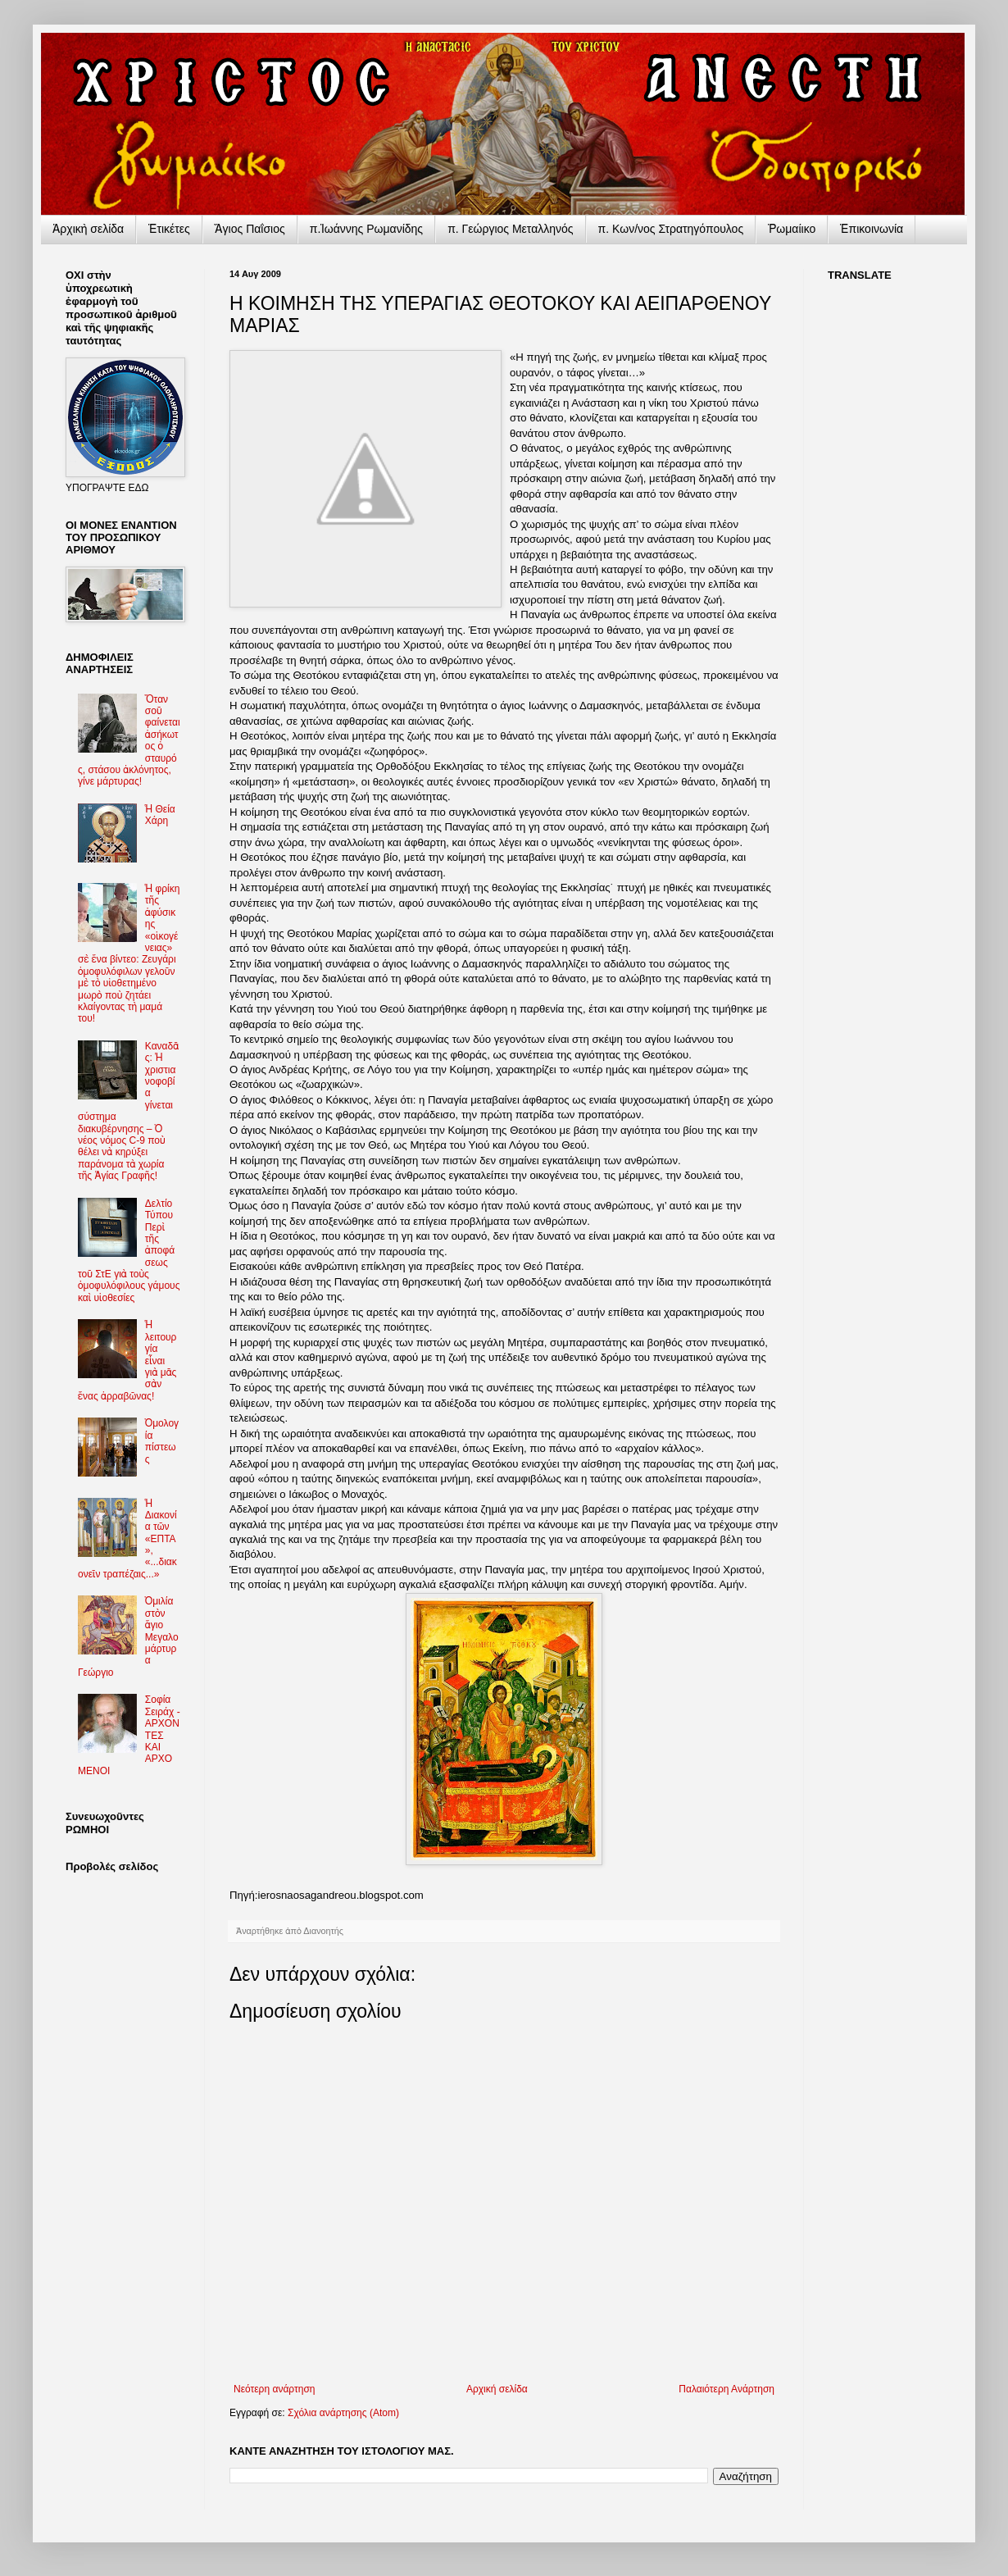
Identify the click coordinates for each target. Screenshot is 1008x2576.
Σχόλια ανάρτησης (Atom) (343, 2413)
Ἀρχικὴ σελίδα (88, 228)
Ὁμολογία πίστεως (162, 1441)
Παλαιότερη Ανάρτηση (726, 2389)
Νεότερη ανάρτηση (274, 2389)
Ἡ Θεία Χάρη (160, 814)
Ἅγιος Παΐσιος (250, 228)
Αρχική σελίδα (497, 2389)
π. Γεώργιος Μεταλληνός (510, 228)
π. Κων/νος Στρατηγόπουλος (671, 228)
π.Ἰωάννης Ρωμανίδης (366, 228)
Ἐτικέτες (169, 228)
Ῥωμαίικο (791, 228)
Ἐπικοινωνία (871, 228)
